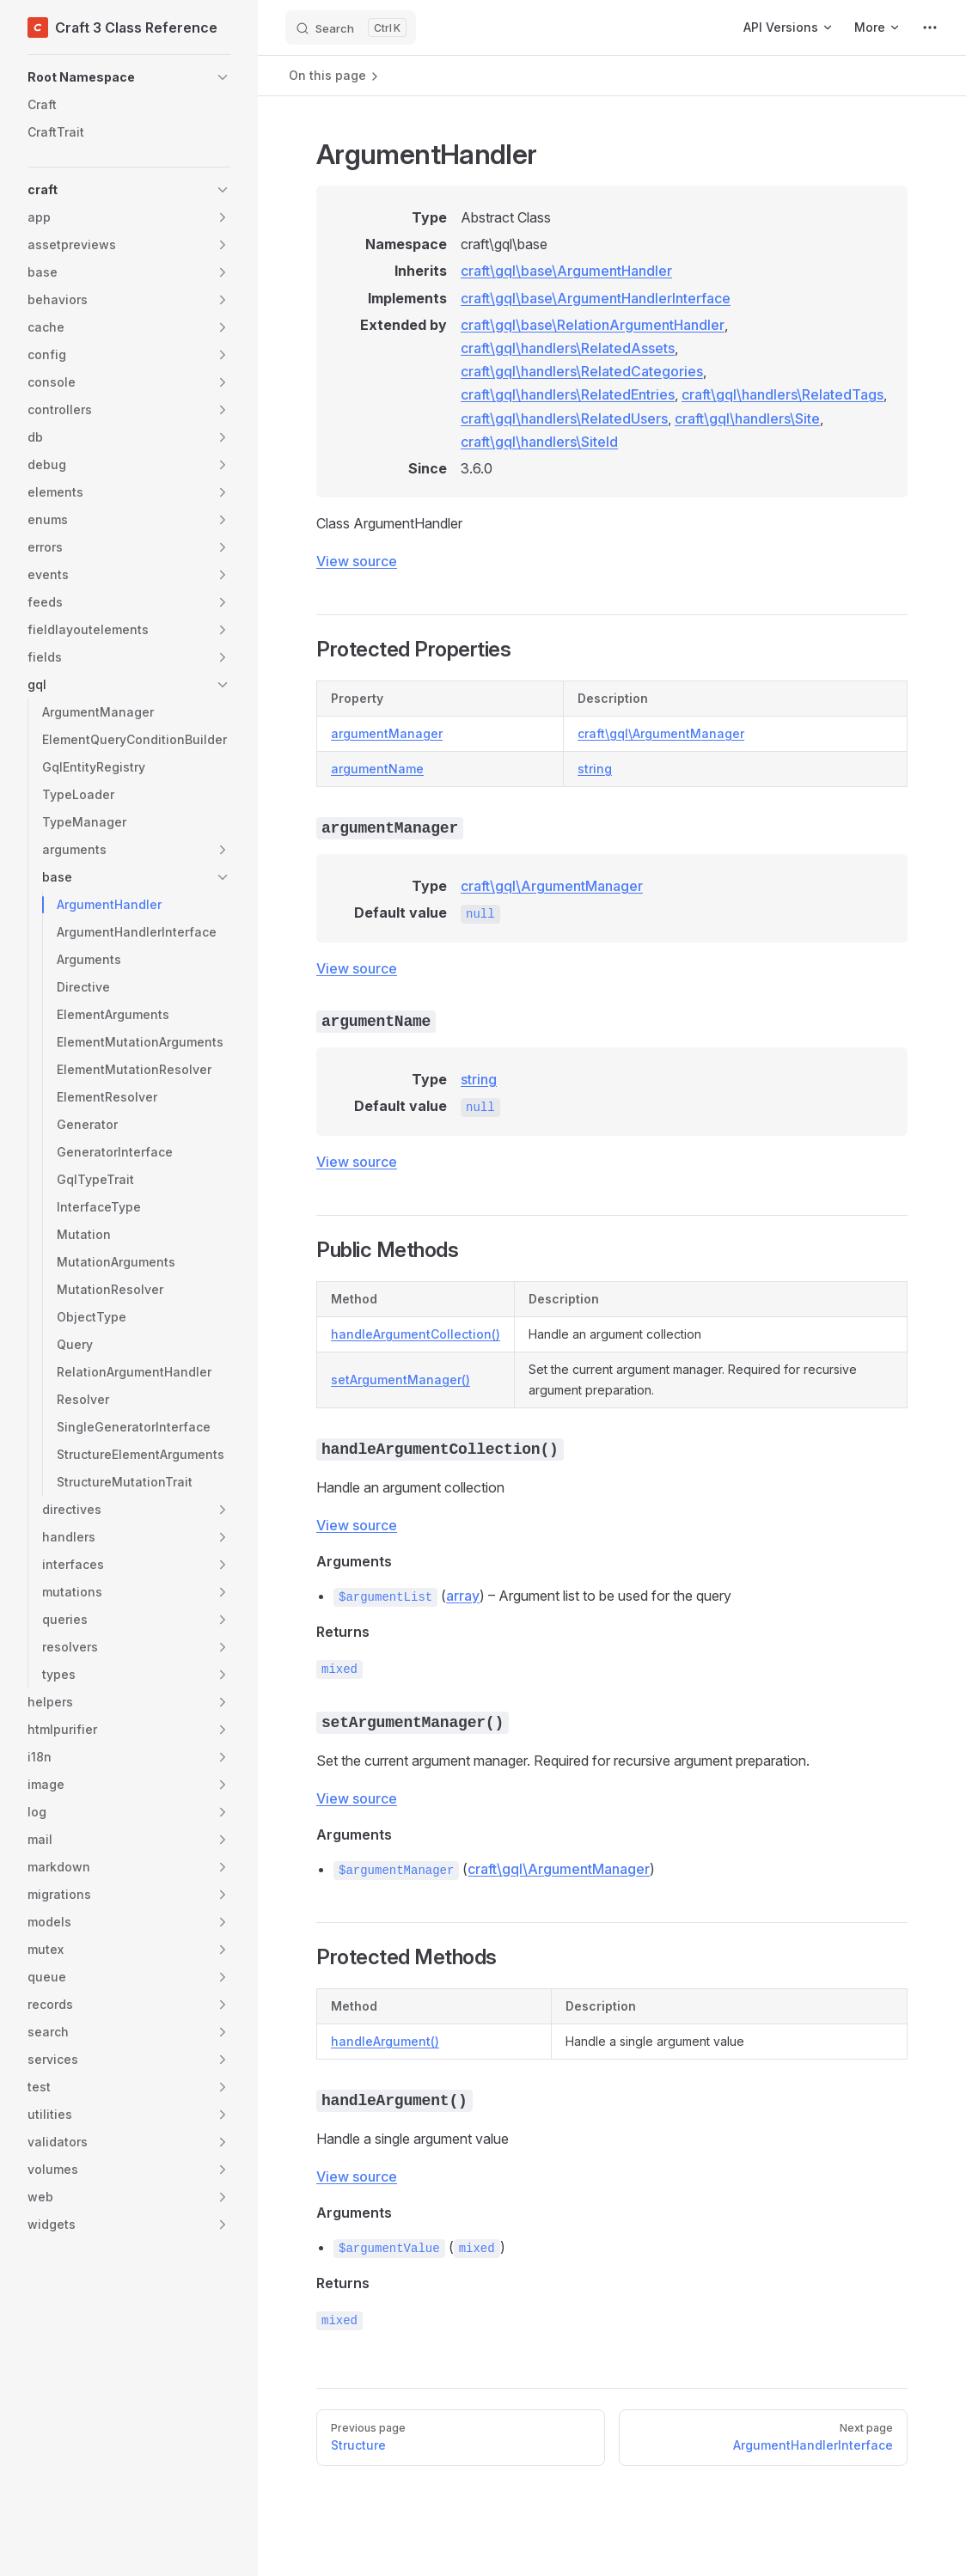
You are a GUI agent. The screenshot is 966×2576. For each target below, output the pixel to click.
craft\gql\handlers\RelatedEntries (568, 394)
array (463, 1595)
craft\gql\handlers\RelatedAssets (568, 348)
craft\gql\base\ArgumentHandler (566, 270)
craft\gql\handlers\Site (747, 418)
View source (356, 561)
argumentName (377, 768)
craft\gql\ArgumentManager (661, 733)
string (595, 768)
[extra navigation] (930, 27)
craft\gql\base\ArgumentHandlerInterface (596, 298)
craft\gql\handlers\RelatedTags (782, 394)
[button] (129, 77)
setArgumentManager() (400, 1379)
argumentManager (387, 733)
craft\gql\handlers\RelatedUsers (564, 418)
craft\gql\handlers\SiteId (539, 441)
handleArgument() (385, 2041)
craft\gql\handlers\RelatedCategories (582, 371)
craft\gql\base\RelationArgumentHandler (592, 324)
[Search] (350, 27)
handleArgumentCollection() (415, 1334)
